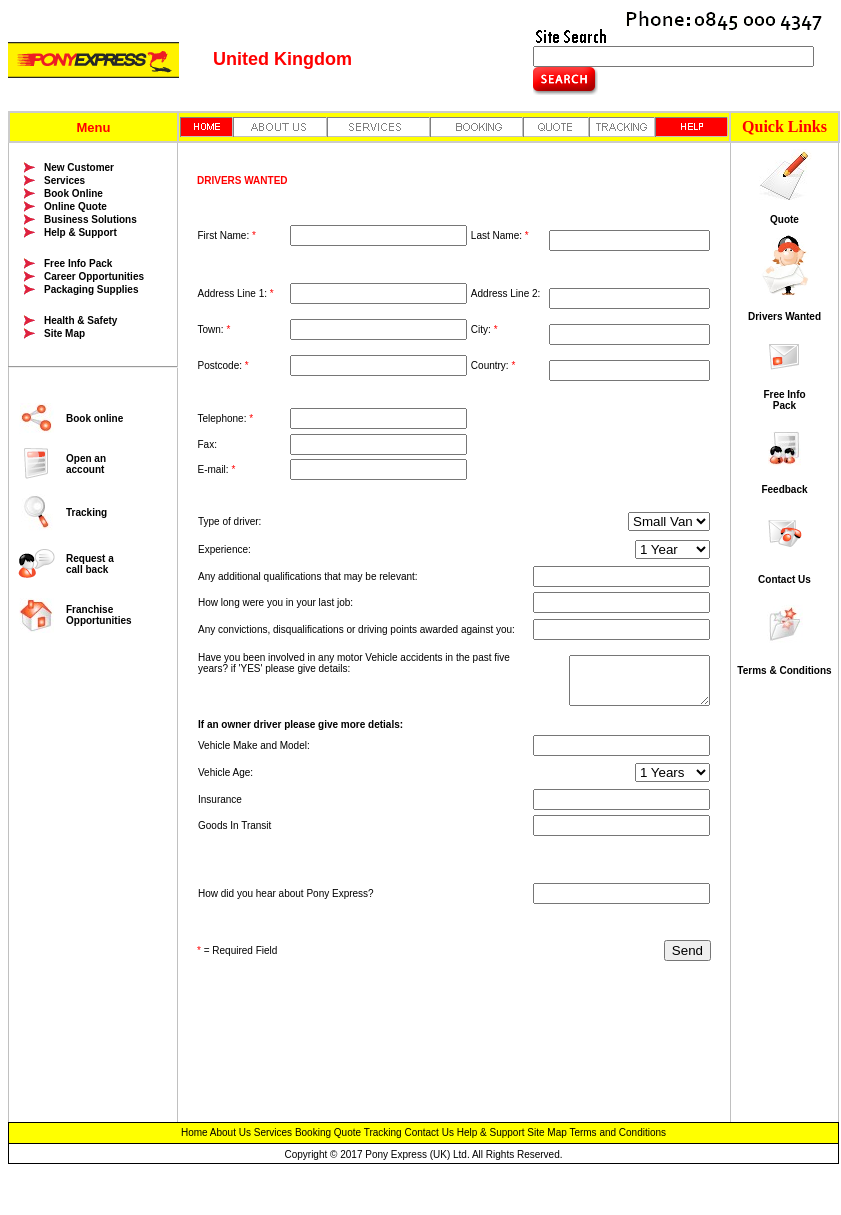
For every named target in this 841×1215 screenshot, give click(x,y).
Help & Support (80, 232)
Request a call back (90, 564)
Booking (313, 1132)
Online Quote (75, 206)
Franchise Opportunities (99, 615)
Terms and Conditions (617, 1132)
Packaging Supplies (91, 289)
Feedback (784, 489)
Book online (94, 418)
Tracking (86, 512)
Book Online (73, 193)
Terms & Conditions (784, 670)
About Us (230, 1132)
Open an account (86, 464)
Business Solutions (90, 219)
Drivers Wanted (784, 316)
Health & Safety (80, 320)
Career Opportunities (94, 276)
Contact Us (784, 579)
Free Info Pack (78, 263)
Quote (784, 219)
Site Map (64, 333)
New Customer (79, 167)
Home (194, 1132)
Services (64, 180)
